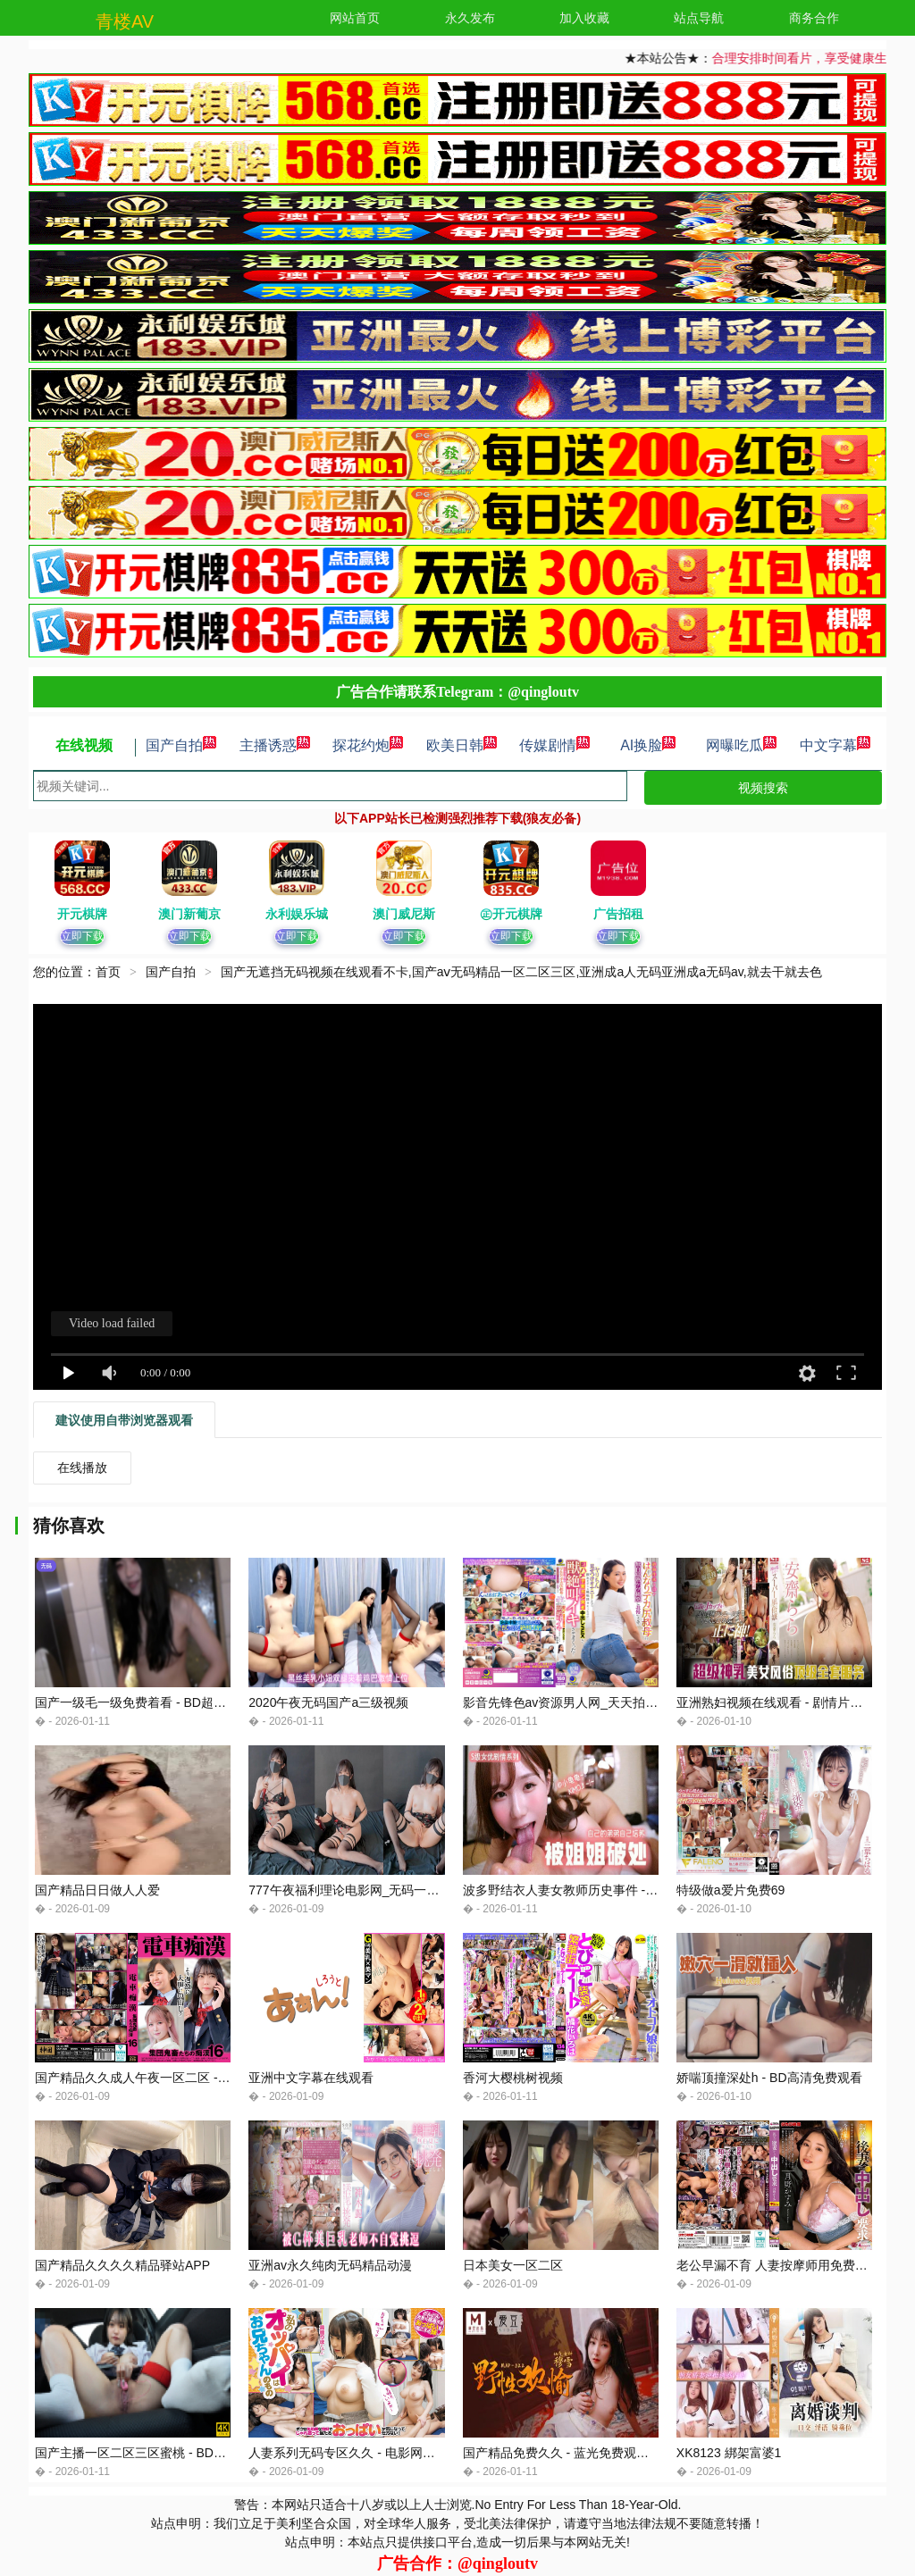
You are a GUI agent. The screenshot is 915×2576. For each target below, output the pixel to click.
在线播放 (82, 1467)
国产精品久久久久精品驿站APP (122, 2265)
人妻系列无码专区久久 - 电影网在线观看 (360, 2453)
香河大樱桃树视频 (513, 2077)
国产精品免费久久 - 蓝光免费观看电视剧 (574, 2453)
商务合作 (814, 18)
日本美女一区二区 (513, 2265)
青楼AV (125, 21)
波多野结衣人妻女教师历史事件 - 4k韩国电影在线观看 (612, 1890)
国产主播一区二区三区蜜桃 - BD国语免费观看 (162, 2453)
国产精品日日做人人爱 (97, 1890)
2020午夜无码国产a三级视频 (328, 1702)
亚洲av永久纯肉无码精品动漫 (330, 2265)
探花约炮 (368, 745)
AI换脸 (648, 745)
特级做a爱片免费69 (730, 1890)
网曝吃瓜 (741, 745)
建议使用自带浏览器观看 (124, 1420)
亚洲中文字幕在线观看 (311, 2077)
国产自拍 (181, 745)
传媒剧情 (555, 745)
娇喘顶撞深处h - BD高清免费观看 (769, 2077)
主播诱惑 (275, 745)
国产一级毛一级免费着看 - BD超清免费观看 (155, 1702)
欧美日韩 (462, 745)
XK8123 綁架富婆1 (729, 2453)
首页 (108, 972)
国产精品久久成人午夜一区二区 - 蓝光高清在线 (165, 2077)
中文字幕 (835, 745)
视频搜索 (763, 788)
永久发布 (470, 18)
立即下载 (82, 936)
